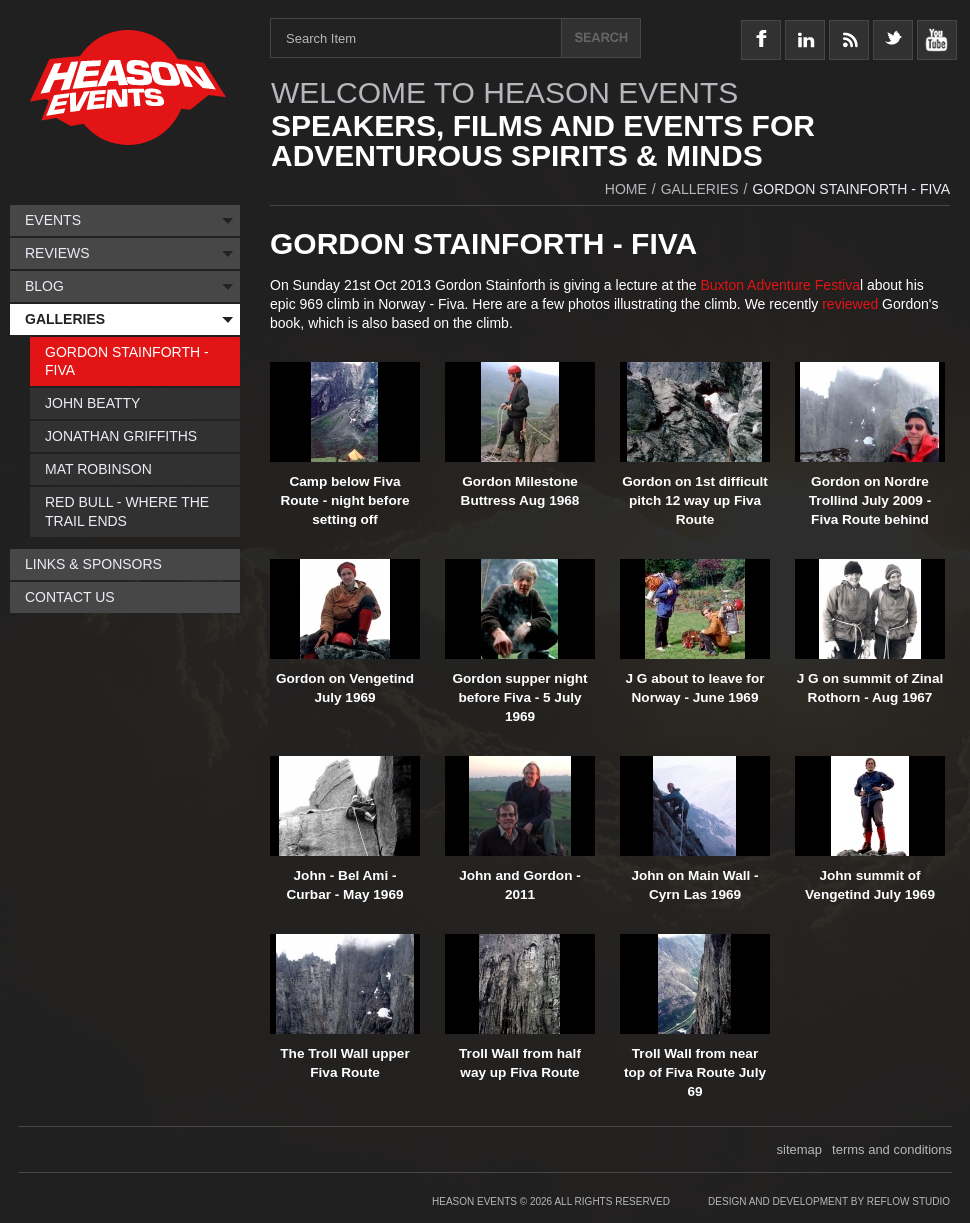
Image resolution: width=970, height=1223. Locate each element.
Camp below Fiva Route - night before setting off (344, 500)
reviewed (852, 304)
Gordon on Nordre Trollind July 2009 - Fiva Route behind (870, 500)
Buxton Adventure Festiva (780, 285)
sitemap (800, 1149)
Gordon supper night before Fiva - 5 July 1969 (519, 697)
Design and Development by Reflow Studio (829, 1201)
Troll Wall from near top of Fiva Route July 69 (695, 1072)
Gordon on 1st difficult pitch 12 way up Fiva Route (695, 500)
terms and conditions (892, 1149)
